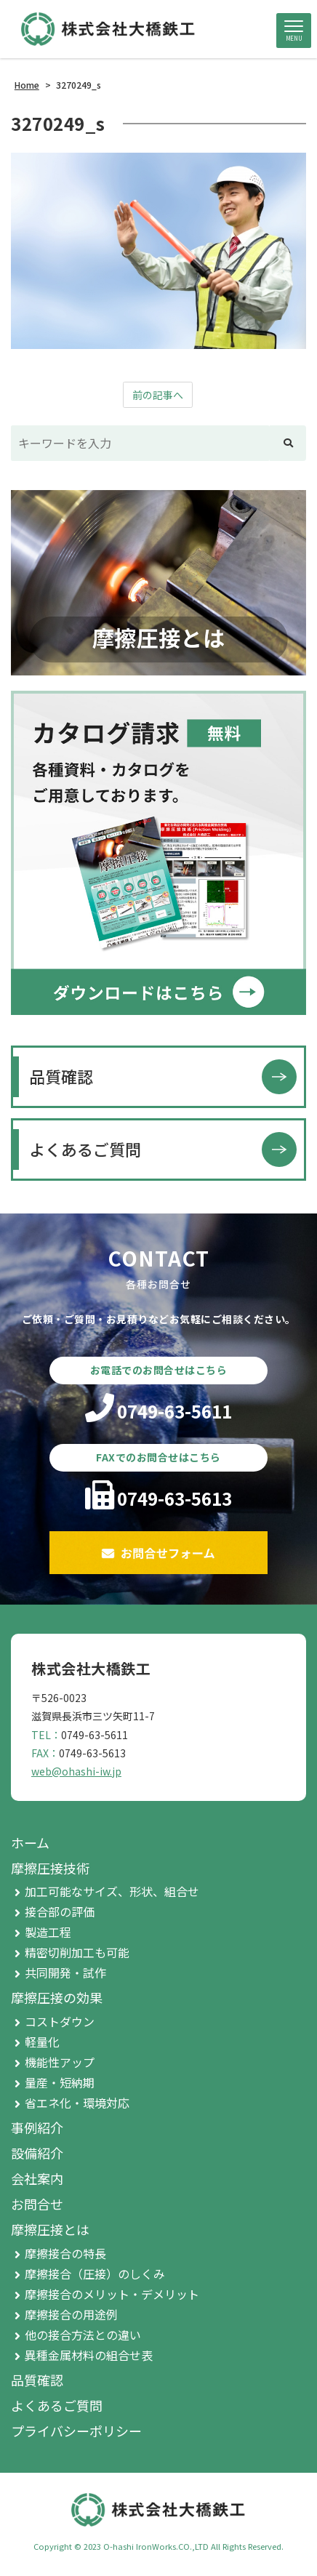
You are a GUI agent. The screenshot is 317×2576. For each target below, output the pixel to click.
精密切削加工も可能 (77, 1952)
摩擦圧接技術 (50, 1867)
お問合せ (37, 2203)
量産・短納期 (60, 2082)
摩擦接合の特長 (65, 2253)
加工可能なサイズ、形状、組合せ (112, 1891)
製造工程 (48, 1932)
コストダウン (60, 2021)
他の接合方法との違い (83, 2334)
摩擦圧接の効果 (57, 1997)
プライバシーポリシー (76, 2430)
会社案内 (37, 2178)
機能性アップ (60, 2062)
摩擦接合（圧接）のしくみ (95, 2273)
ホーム (30, 1842)
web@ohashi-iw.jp (76, 1771)
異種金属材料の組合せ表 (89, 2355)
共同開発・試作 (65, 1972)
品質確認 (61, 1076)
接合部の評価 (60, 1911)
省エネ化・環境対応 (77, 2102)
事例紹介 (37, 2127)
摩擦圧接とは (50, 2229)
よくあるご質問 (85, 1148)
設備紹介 (37, 2152)
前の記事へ (157, 395)
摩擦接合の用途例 (71, 2314)
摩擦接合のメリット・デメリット (112, 2294)
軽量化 (42, 2041)
